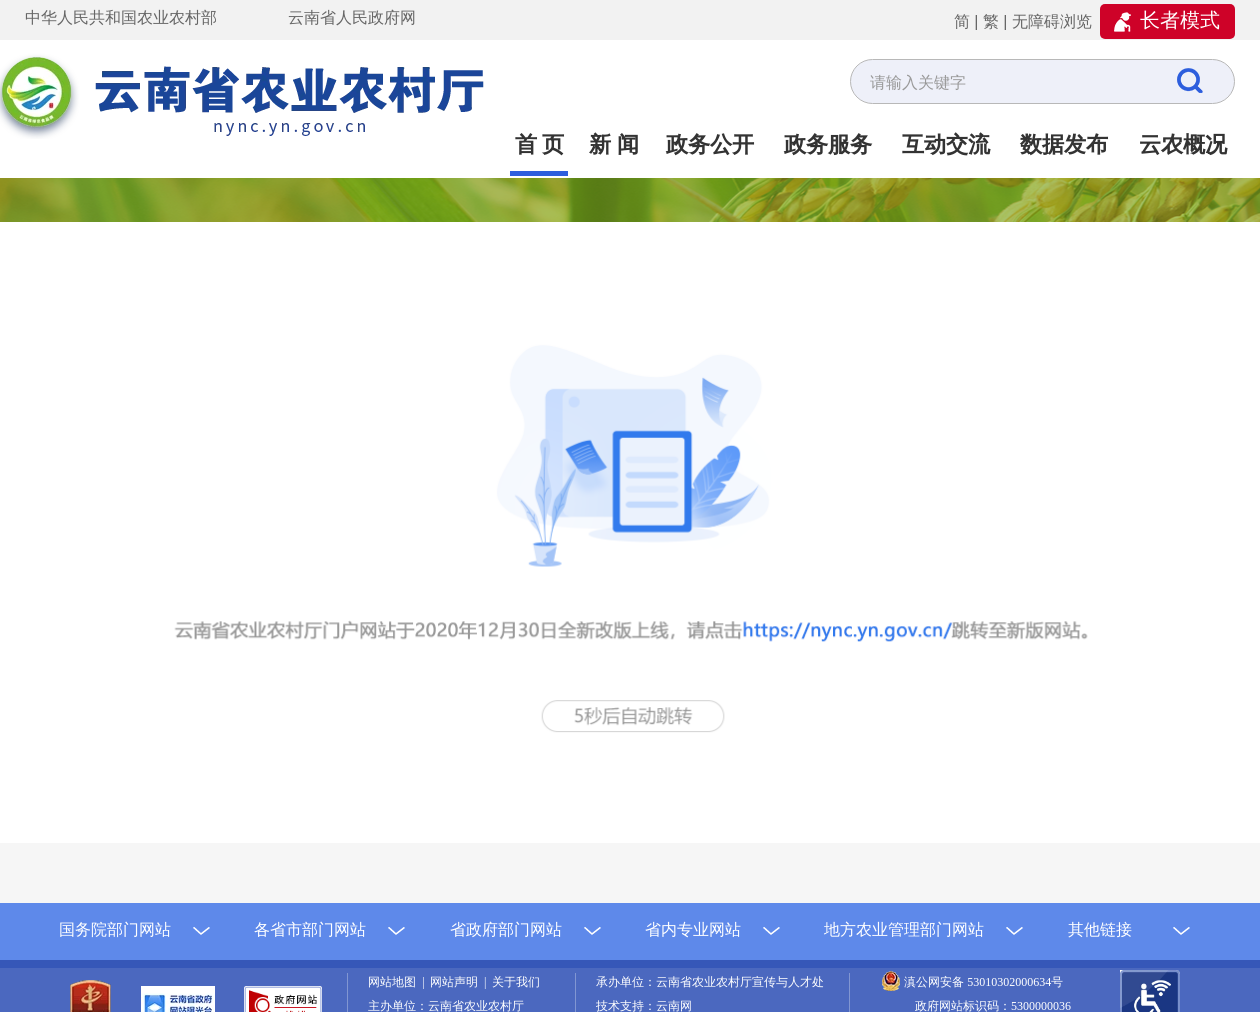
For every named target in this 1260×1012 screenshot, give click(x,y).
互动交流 (946, 144)
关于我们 (516, 982)
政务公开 (710, 144)
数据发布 (1064, 144)
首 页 (540, 144)
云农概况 (1183, 144)
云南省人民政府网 (352, 17)
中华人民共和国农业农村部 (121, 17)
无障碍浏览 (1052, 21)
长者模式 (1180, 20)
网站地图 (395, 982)
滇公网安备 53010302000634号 (983, 982)
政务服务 (828, 144)
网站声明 (457, 982)
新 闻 (614, 144)
